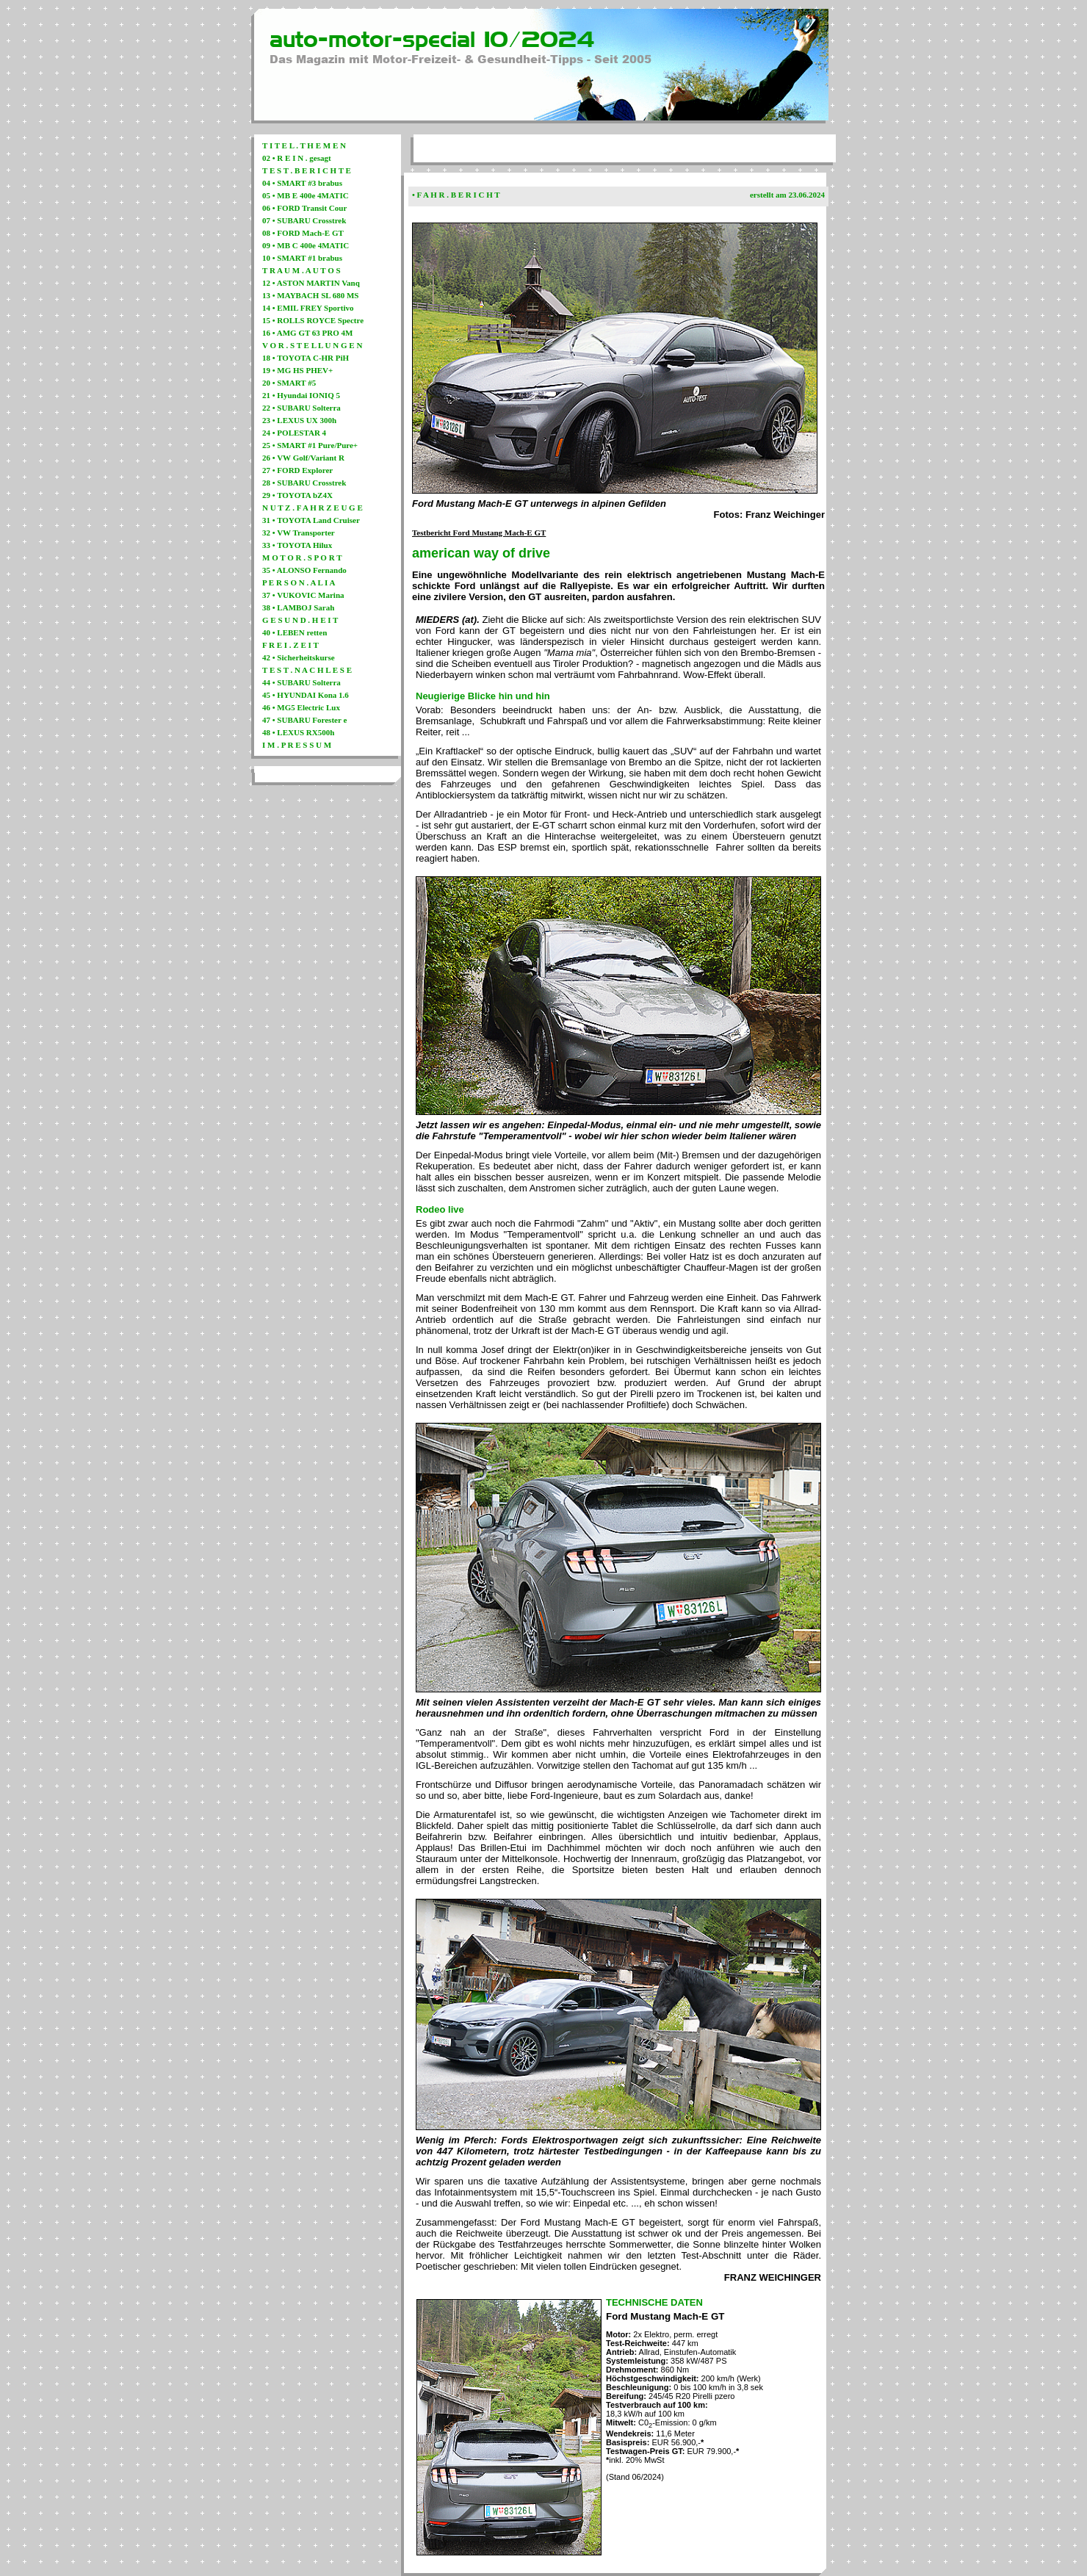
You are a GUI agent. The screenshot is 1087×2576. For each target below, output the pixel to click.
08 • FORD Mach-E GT (303, 232)
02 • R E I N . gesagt (296, 158)
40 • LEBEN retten (294, 632)
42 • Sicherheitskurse (298, 657)
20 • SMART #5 (289, 382)
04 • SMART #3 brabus (302, 182)
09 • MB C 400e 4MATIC (305, 245)
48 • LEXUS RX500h (298, 732)
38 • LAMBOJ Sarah (298, 607)
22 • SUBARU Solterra (301, 407)
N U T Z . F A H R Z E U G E (312, 507)
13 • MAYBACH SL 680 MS (310, 295)
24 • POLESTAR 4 (294, 432)
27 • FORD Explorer (297, 470)
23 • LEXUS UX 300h (299, 420)
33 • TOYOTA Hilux (297, 545)
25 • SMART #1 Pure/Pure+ (310, 445)
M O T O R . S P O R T (302, 557)
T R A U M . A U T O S (301, 270)
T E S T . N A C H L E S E (307, 669)
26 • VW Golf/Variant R (303, 457)
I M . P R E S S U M (296, 744)
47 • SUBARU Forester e (304, 719)
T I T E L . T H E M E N (304, 145)
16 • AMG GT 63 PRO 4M (307, 332)
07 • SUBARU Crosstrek (304, 220)
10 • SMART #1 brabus (302, 257)
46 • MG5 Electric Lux (301, 707)
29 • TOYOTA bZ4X (297, 495)
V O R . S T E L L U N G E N (312, 345)
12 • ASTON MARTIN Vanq (311, 282)
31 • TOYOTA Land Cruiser (311, 520)
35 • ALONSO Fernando (304, 570)
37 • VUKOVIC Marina (303, 595)
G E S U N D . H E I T (300, 620)
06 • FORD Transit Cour (304, 207)
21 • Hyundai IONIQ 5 (301, 395)
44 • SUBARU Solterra (301, 682)
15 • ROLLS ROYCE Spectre (313, 320)
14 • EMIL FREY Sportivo (307, 307)
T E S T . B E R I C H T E (306, 170)
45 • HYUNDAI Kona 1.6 (305, 694)
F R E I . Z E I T (290, 645)
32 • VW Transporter (298, 532)
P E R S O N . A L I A (298, 582)
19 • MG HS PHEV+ (297, 370)
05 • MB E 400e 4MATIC (305, 195)
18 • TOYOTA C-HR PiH (305, 357)
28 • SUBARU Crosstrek (304, 482)
